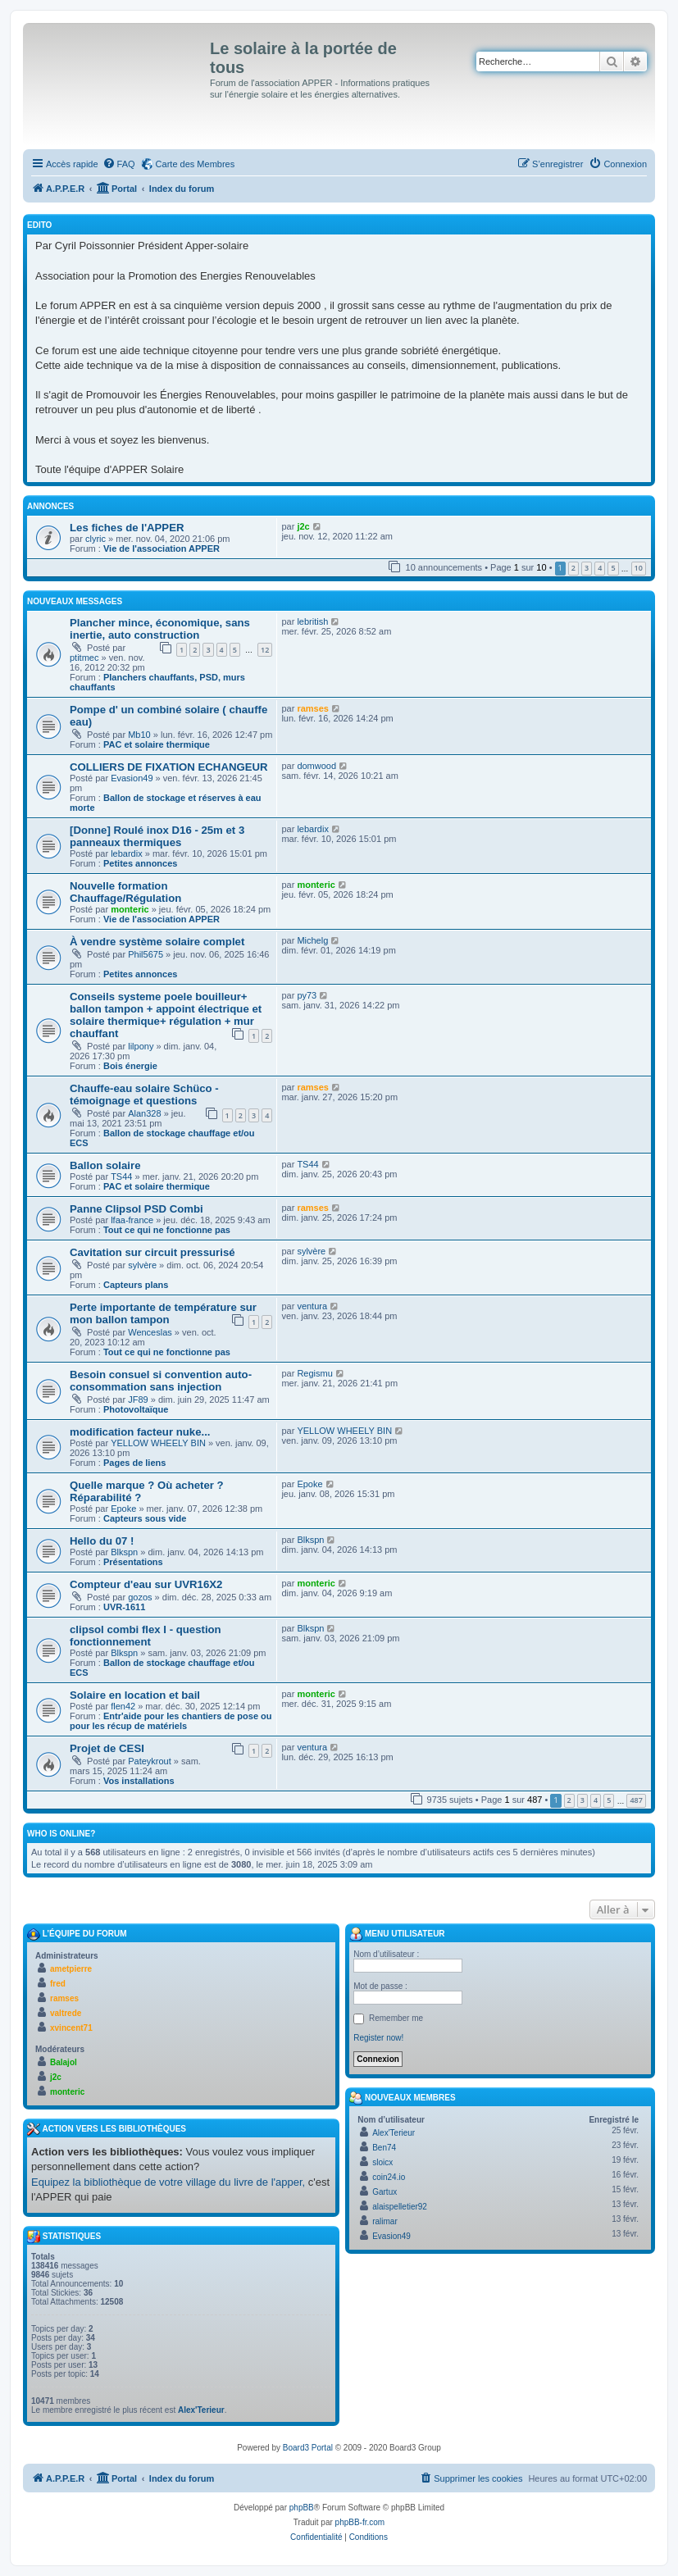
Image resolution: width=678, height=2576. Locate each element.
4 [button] (600, 567)
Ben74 (384, 2147)
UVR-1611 (124, 1607)
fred (58, 1983)
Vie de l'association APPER (161, 548)
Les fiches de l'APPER (127, 527)
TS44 (121, 1176)
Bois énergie (130, 1066)
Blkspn (124, 1552)
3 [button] (587, 567)
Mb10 (139, 735)
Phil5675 (145, 954)
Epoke (123, 1508)
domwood (316, 766)
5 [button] (613, 567)
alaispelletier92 (399, 2206)
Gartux (384, 2191)
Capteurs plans (135, 1285)
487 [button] (636, 1800)
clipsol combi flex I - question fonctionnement (145, 1635)
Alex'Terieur (201, 2409)
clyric (95, 539)
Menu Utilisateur (396, 1934)
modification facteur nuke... (140, 1432)
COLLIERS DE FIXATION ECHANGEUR (169, 767)
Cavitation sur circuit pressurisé (152, 1252)
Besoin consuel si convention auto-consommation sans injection (161, 1380)
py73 (306, 995)
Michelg (312, 940)
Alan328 (144, 1113)
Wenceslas (150, 1332)
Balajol (63, 2062)
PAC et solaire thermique (156, 744)
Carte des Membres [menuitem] (195, 164)
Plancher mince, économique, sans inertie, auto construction (160, 629)
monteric (129, 909)
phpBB (301, 2507)
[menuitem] (118, 164)
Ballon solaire (105, 1165)
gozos (140, 1597)
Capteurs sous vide (144, 1518)
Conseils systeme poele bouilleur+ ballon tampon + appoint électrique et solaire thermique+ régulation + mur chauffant (166, 1015)
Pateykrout (149, 1761)
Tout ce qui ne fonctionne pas (166, 1230)
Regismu (314, 1373)
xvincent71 (71, 2027)
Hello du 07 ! (102, 1541)
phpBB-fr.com (360, 2522)
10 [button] (639, 567)
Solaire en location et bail (135, 1695)
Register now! (378, 2037)
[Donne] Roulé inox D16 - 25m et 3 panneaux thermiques (157, 836)
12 (265, 649)
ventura (312, 1306)
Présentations (133, 1562)
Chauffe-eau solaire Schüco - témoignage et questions (144, 1094)
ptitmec (84, 657)
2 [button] (573, 567)
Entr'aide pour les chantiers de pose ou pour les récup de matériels (171, 1721)
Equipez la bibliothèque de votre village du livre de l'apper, (168, 2182)
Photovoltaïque (135, 1409)
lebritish (312, 621)
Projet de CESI (107, 1748)
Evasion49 (131, 778)
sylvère (142, 1265)
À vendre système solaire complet (157, 941)
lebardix (127, 853)
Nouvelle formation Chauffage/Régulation (125, 892)
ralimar (385, 2221)
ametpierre (71, 1968)
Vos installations (139, 1781)
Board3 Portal (308, 2447)
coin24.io (388, 2177)
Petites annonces (140, 863)
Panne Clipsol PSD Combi (136, 1209)
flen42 (123, 1706)
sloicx (382, 2162)
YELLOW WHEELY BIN (158, 1443)
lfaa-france (132, 1220)
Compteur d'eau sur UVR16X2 (146, 1584)
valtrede (65, 2013)
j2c (303, 526)
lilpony (140, 1046)
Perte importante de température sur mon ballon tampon (163, 1313)
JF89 (138, 1399)
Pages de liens (134, 1463)
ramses (313, 708)
